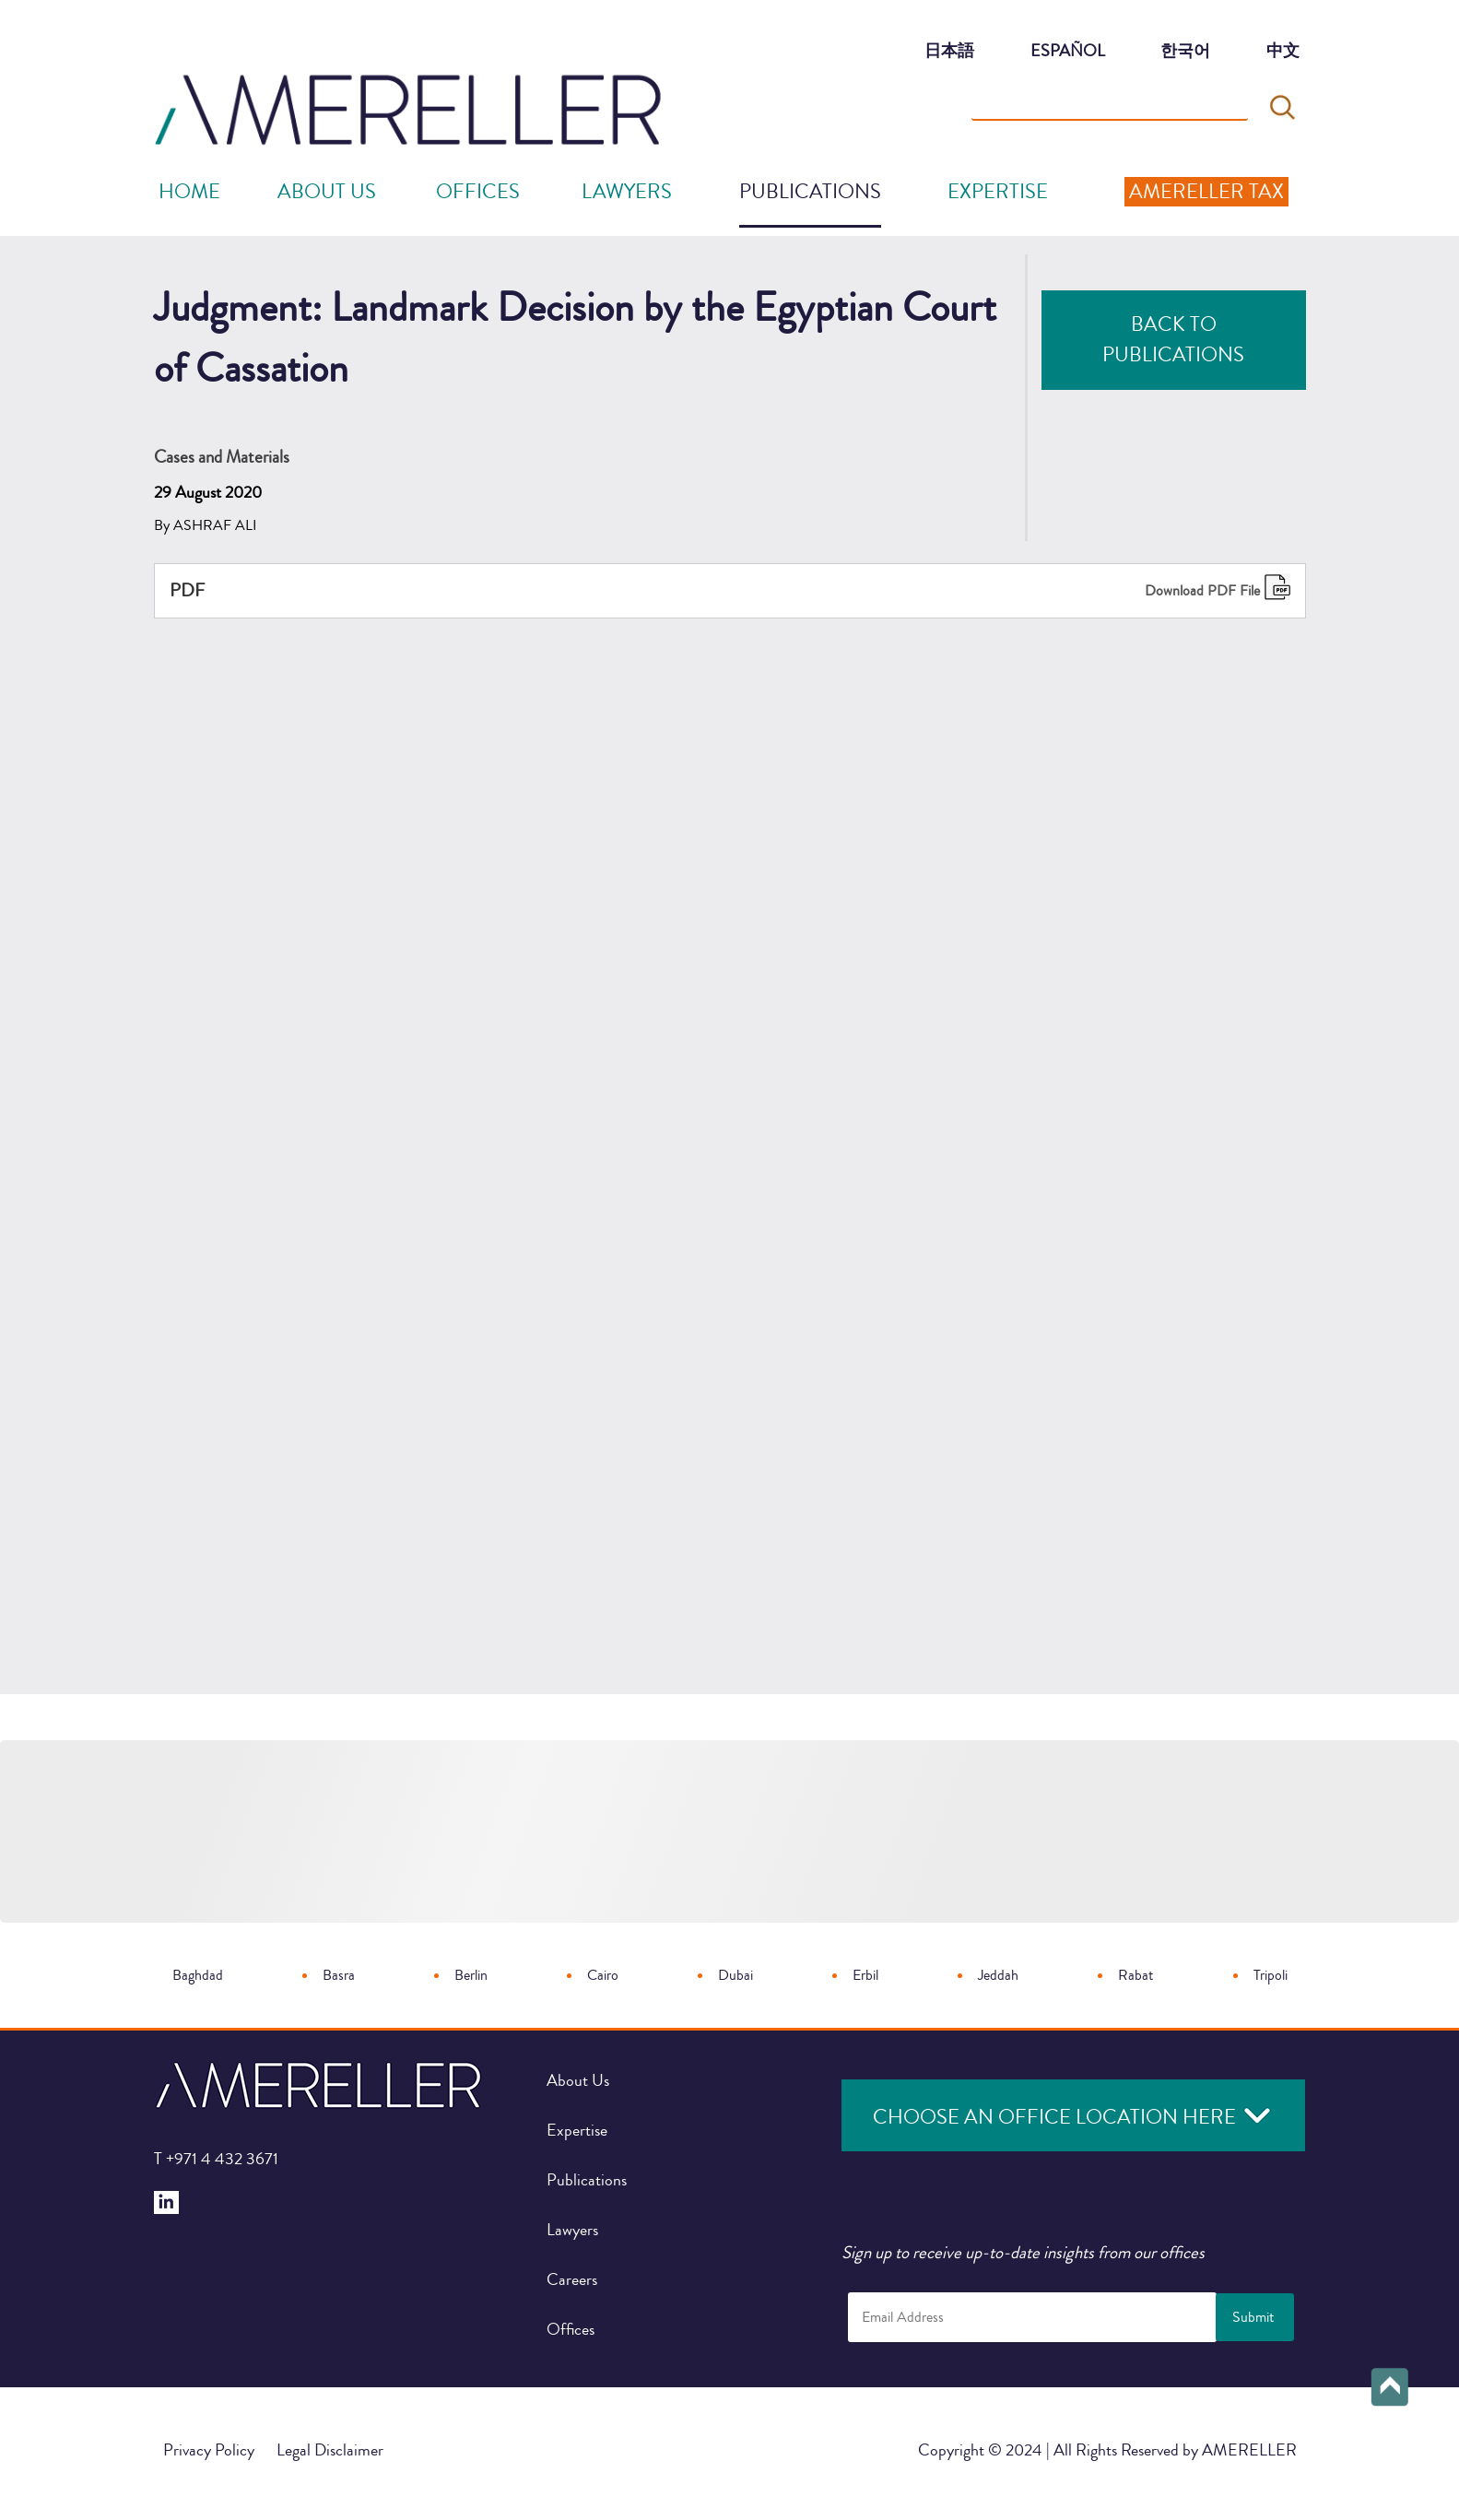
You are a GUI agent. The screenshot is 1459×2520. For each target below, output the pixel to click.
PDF (187, 590)
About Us (326, 191)
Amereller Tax (1206, 191)
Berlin (471, 1975)
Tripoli (1270, 1975)
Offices (570, 2329)
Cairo (602, 1975)
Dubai (735, 1975)
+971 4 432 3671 (216, 2159)
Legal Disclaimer (330, 2450)
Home (189, 191)
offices (478, 191)
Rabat (1135, 1975)
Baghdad (197, 1975)
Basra (339, 1975)
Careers (572, 2279)
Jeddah (998, 1975)
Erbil (865, 1975)
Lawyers (627, 191)
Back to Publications (1173, 340)
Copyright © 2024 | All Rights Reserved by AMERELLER (1107, 2450)
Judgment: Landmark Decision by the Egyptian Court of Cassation (379, 2484)
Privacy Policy (208, 2450)
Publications (810, 191)
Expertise (997, 191)
